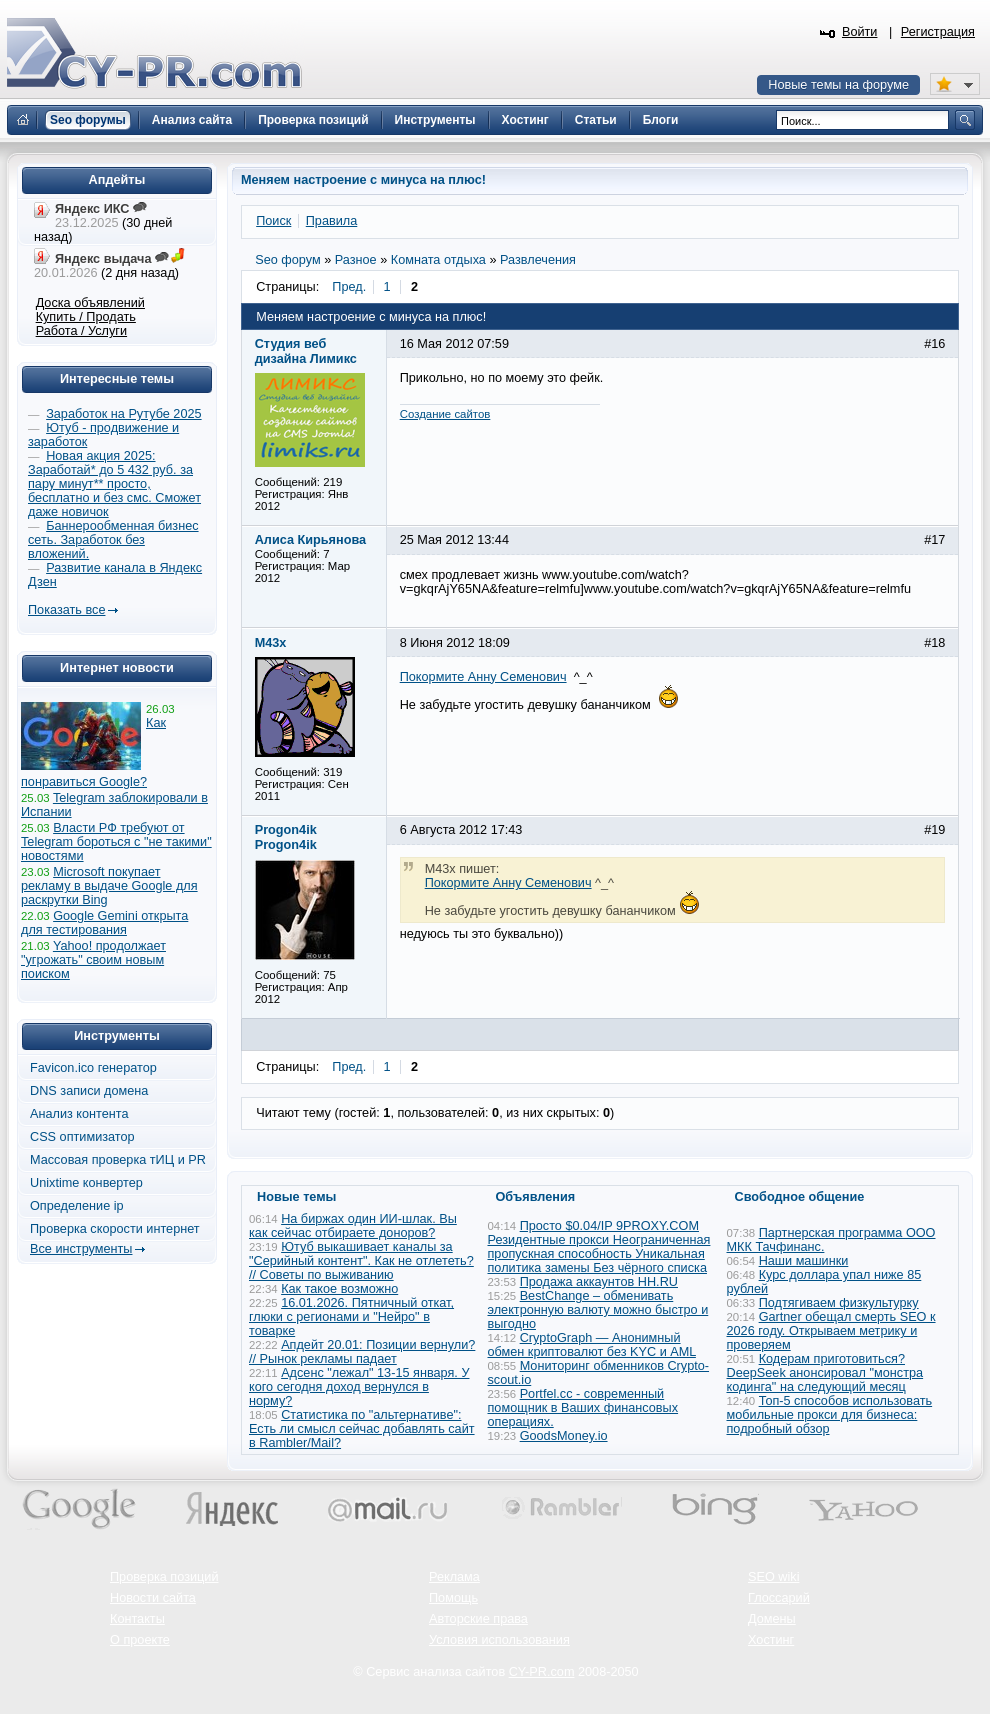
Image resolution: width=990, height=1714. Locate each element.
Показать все (66, 610)
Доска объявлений (90, 303)
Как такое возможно (339, 1289)
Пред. (349, 287)
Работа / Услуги (81, 331)
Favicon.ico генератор (93, 1068)
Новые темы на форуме (838, 85)
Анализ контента (79, 1114)
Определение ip (77, 1206)
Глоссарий (779, 1598)
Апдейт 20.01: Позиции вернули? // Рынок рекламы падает (362, 1352)
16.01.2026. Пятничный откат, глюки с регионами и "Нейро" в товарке (351, 1317)
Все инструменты (81, 1249)
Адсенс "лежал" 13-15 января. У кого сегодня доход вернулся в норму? (359, 1387)
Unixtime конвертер (86, 1183)
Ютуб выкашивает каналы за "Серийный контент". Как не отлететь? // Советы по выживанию (361, 1261)
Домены (772, 1619)
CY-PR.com (542, 1672)
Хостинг (771, 1640)
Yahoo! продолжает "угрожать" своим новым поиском (93, 960)
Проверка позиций (164, 1577)
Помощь (453, 1598)
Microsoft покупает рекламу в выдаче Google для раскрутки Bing (109, 886)
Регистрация (938, 32)
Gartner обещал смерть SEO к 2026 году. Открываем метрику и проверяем (831, 1331)
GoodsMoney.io (564, 1436)
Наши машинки (804, 1261)
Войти (860, 32)
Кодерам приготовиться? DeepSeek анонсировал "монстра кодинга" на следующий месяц (825, 1373)
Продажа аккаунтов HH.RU (599, 1282)
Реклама (454, 1577)
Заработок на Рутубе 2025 (123, 414)
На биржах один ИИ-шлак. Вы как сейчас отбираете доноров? (353, 1226)
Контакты (137, 1619)
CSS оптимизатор (82, 1137)
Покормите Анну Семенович (483, 677)
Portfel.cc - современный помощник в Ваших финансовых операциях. (583, 1408)
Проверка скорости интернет (115, 1229)
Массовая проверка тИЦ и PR (118, 1160)
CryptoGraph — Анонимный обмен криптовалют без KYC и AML (592, 1345)
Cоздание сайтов (445, 414)
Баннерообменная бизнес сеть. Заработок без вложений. (113, 540)
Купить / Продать (86, 317)
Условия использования (499, 1640)
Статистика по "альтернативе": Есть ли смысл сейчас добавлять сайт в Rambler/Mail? (362, 1429)
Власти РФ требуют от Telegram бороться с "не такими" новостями (116, 842)
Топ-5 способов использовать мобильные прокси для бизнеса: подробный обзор (830, 1415)
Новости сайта (153, 1598)
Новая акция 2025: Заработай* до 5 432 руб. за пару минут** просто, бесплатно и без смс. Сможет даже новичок (114, 484)
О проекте (140, 1640)
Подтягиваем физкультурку (839, 1303)
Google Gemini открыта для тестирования (104, 923)
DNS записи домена (89, 1091)
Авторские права (478, 1619)
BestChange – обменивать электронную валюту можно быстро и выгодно (598, 1310)
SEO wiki (773, 1577)
